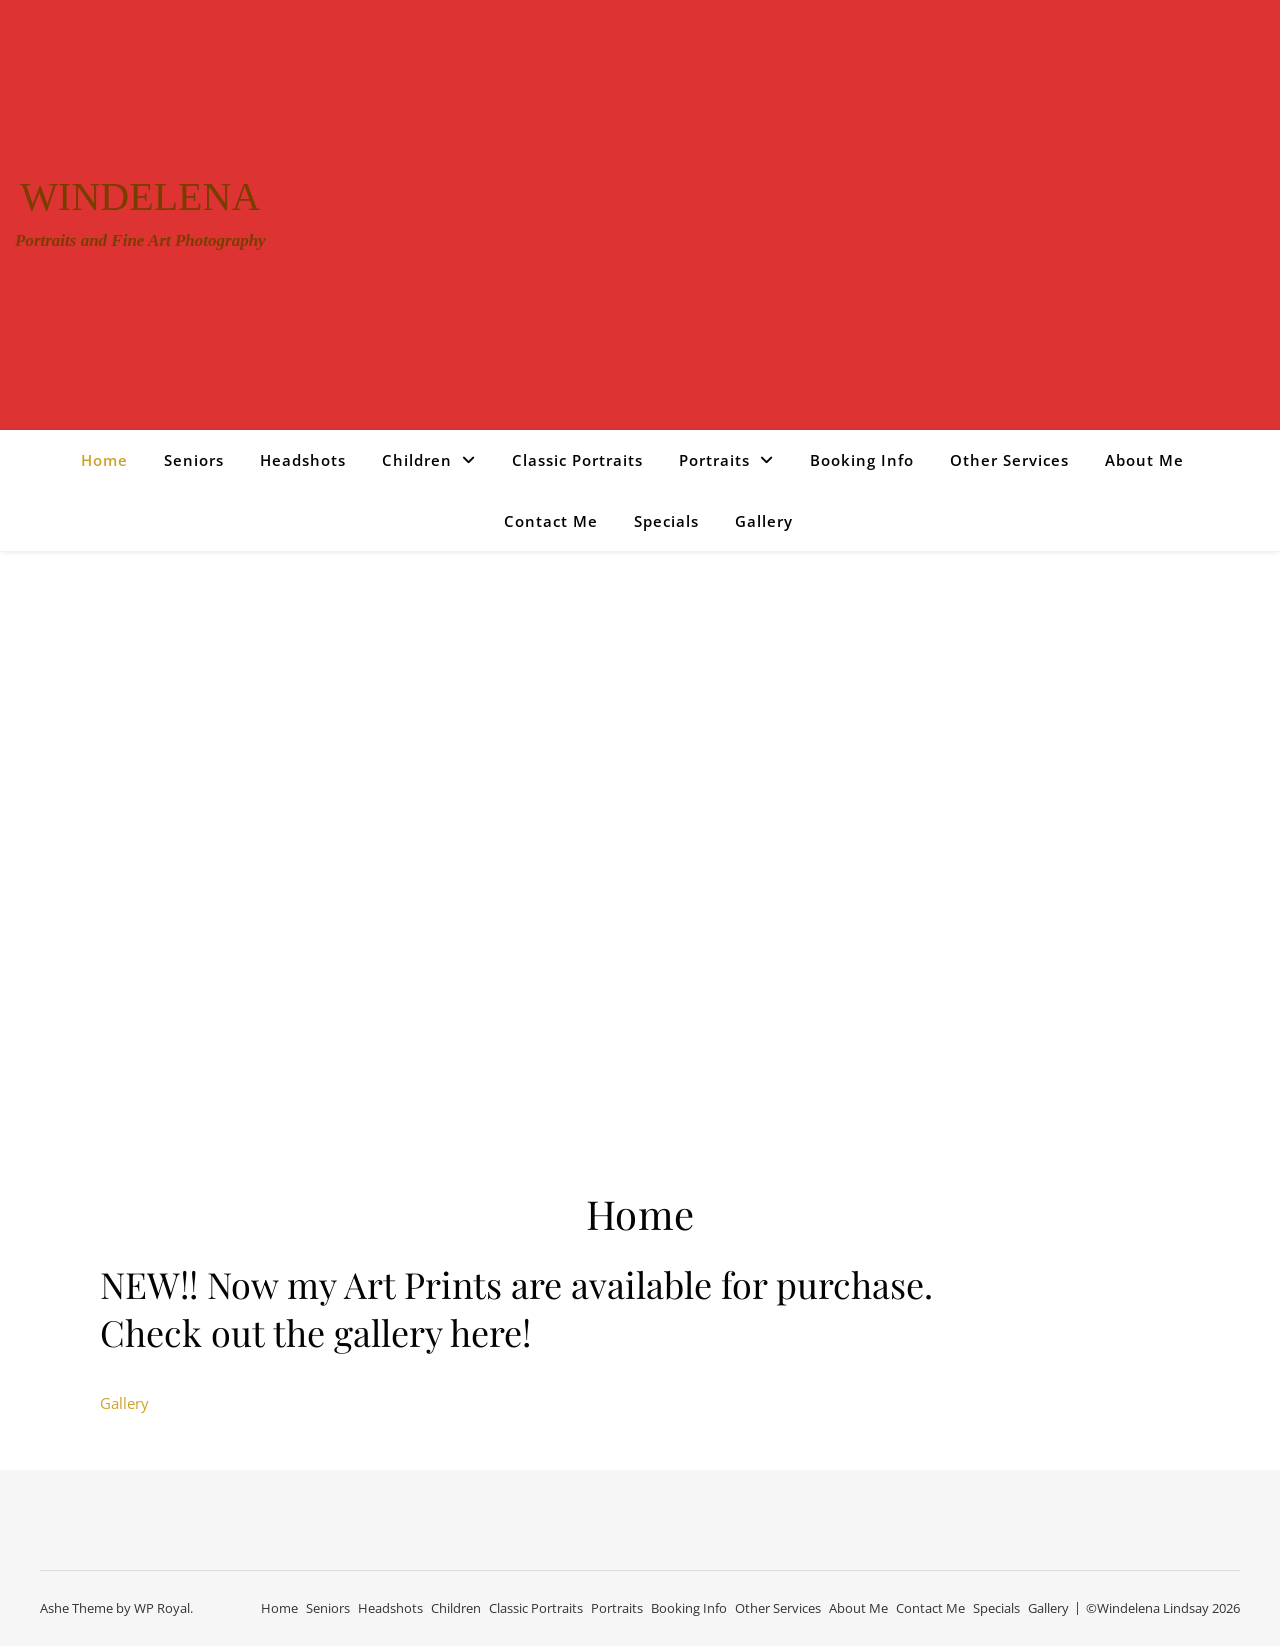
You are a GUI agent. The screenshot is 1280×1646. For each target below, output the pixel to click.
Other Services (1009, 460)
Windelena (140, 197)
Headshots (303, 460)
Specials (666, 521)
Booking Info (862, 460)
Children (417, 460)
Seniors (194, 460)
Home (104, 460)
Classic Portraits (577, 460)
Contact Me (551, 521)
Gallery (764, 521)
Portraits (714, 460)
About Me (1144, 460)
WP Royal (162, 1608)
